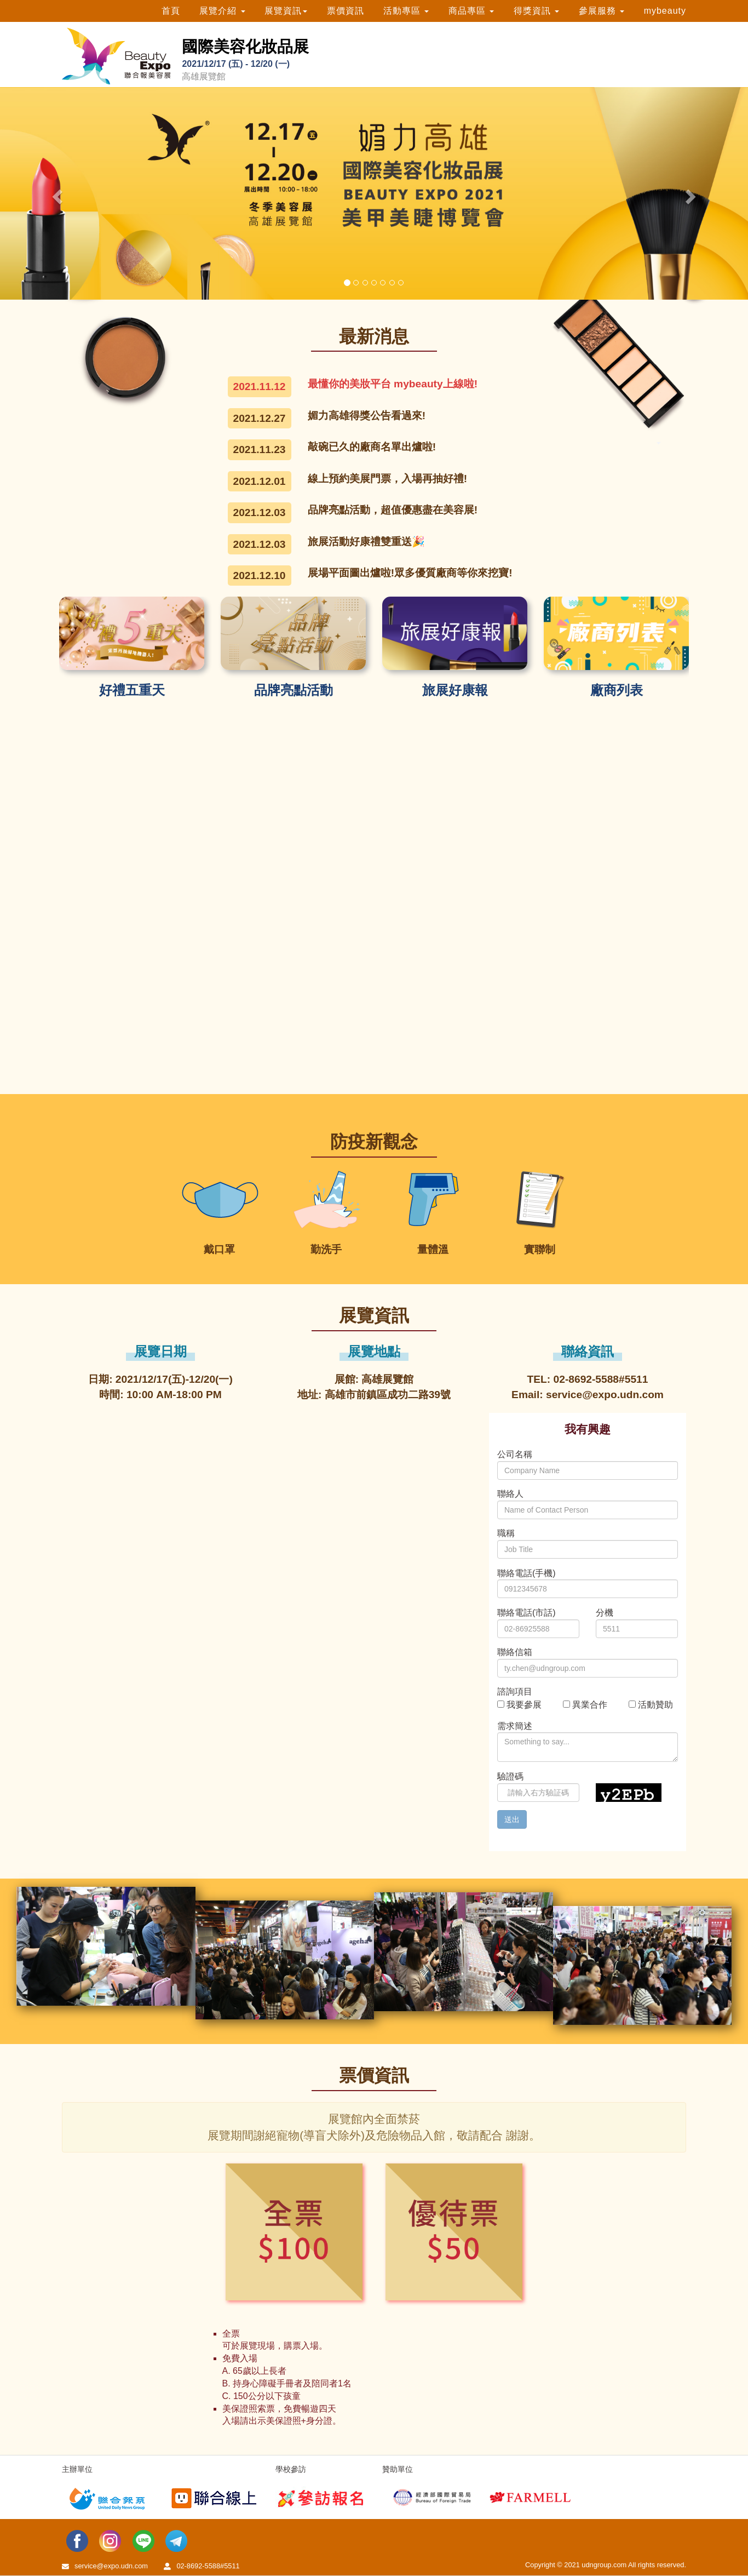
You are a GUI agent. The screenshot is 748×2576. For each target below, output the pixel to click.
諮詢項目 (514, 1691)
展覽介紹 (222, 10)
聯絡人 (510, 1493)
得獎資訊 (536, 10)
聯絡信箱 (514, 1652)
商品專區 (471, 10)
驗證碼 (510, 1776)
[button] (56, 193)
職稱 (506, 1533)
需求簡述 (514, 1726)
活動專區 (406, 10)
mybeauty (665, 10)
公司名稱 (514, 1454)
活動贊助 (655, 1704)
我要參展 (524, 1704)
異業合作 (589, 1704)
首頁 (171, 10)
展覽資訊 (285, 10)
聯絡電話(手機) (526, 1573)
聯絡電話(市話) (526, 1612)
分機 (604, 1612)
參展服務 (601, 10)
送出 (512, 1819)
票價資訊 (345, 10)
